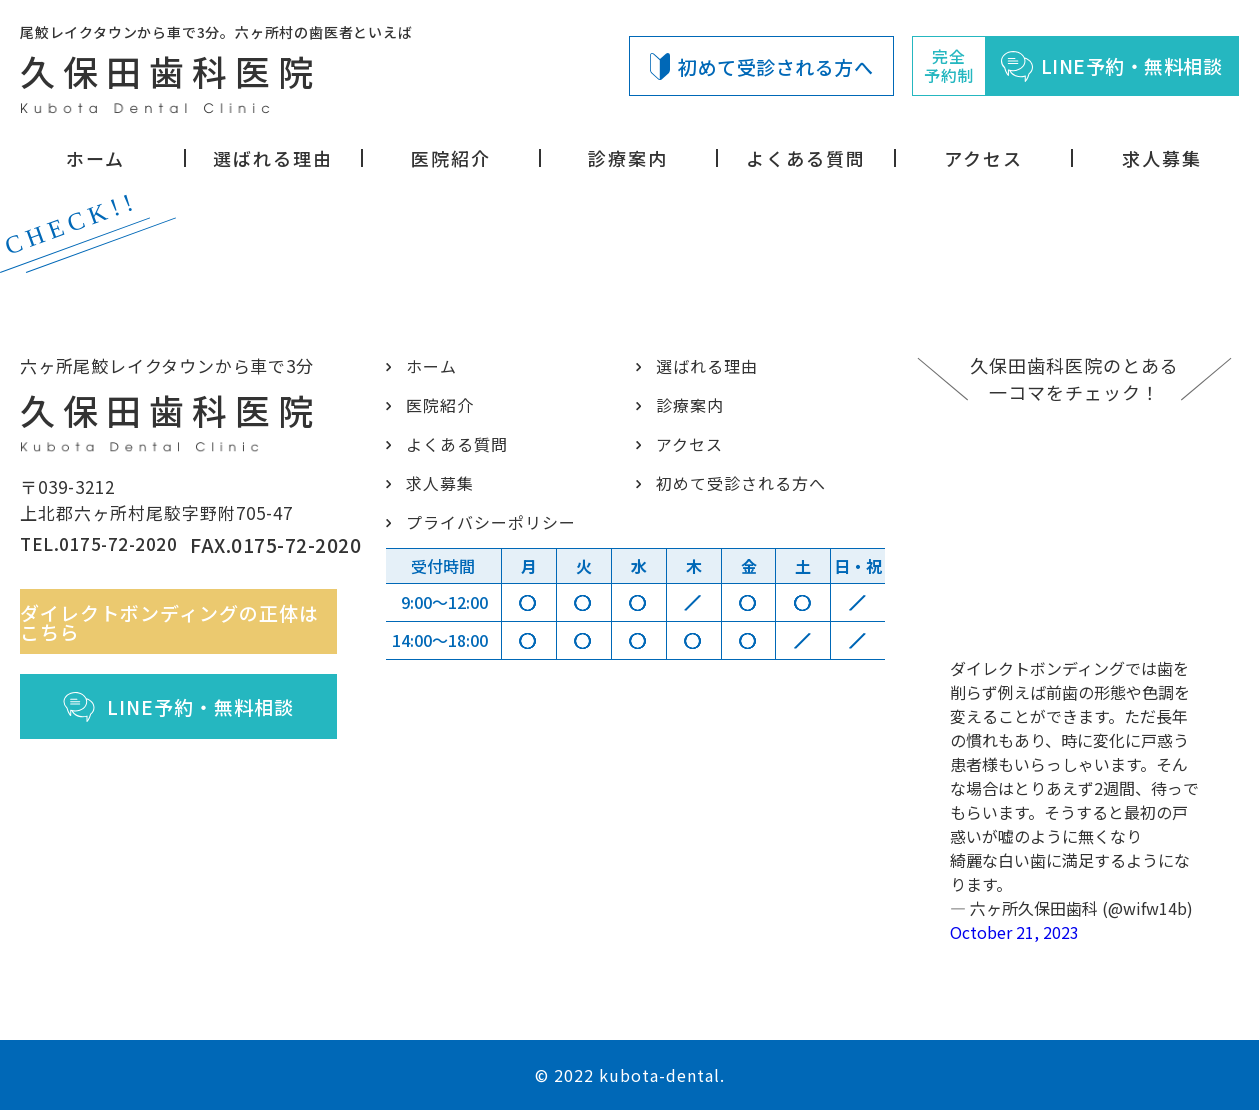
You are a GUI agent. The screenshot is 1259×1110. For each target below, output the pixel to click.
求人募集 (1162, 158)
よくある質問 (806, 158)
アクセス (983, 158)
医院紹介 (451, 158)
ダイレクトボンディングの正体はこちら (189, 651)
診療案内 (628, 158)
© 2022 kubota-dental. (630, 1075)
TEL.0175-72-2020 (83, 564)
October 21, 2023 (1014, 932)
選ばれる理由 (273, 158)
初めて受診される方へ (761, 66)
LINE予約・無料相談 (190, 736)
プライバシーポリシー (486, 522)
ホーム (95, 158)
